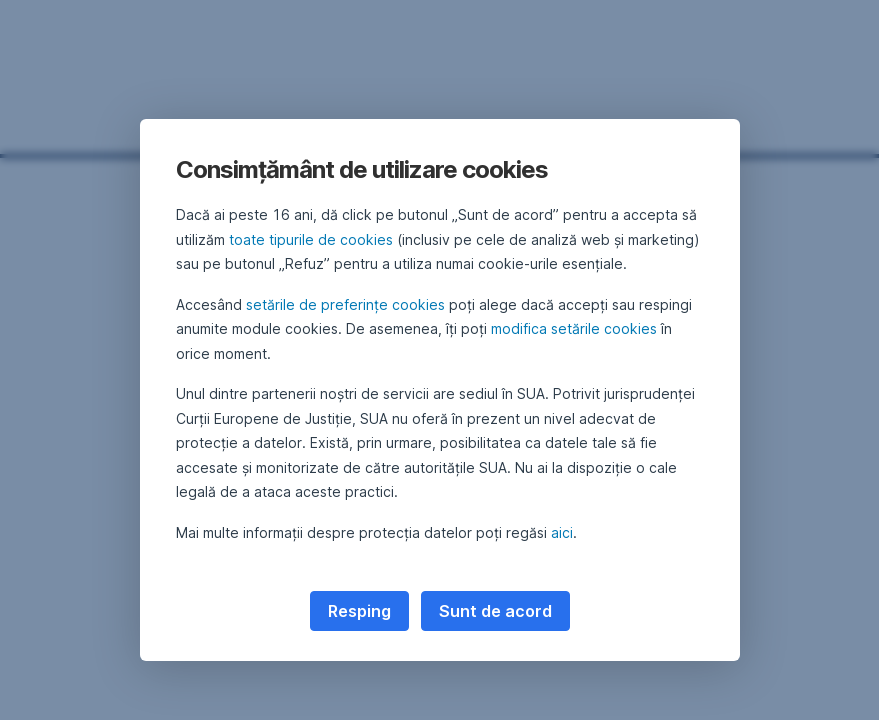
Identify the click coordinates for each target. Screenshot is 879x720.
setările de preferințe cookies (345, 304)
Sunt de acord (495, 611)
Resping (359, 611)
